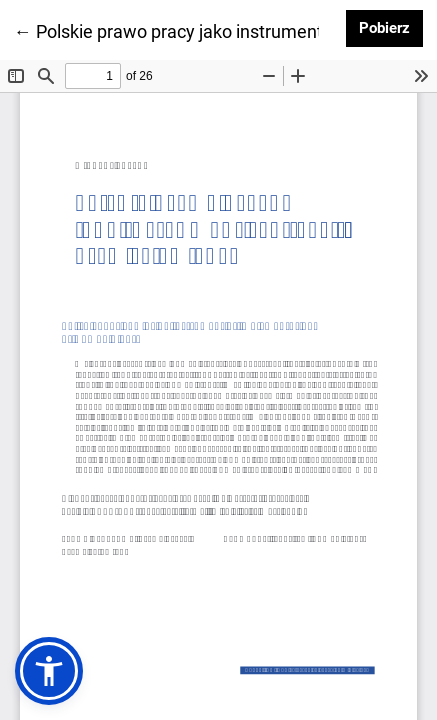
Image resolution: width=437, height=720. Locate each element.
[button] (49, 671)
